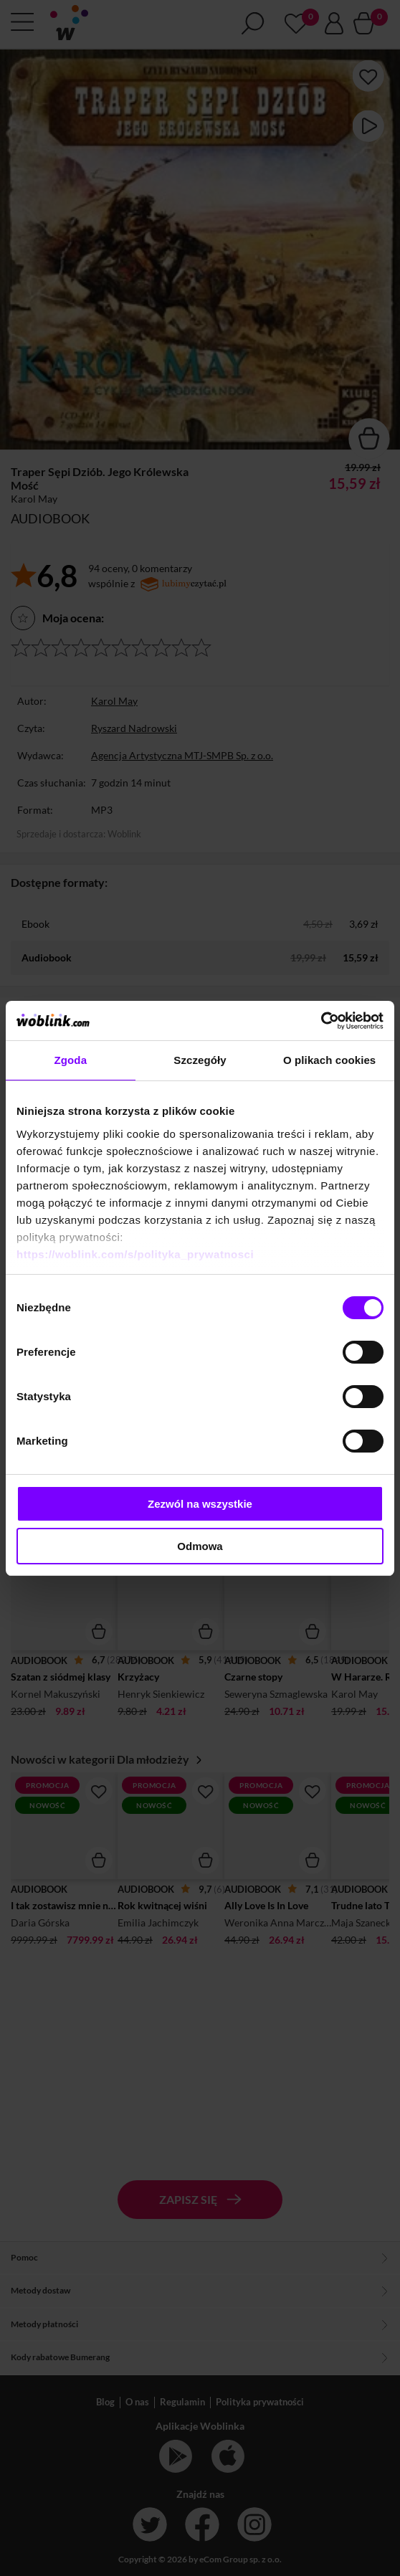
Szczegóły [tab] (199, 1060)
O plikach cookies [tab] (329, 1060)
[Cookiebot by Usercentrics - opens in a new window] (321, 1021)
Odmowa (199, 1546)
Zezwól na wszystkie (200, 1504)
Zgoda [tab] (70, 1060)
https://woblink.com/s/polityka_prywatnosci (135, 1254)
